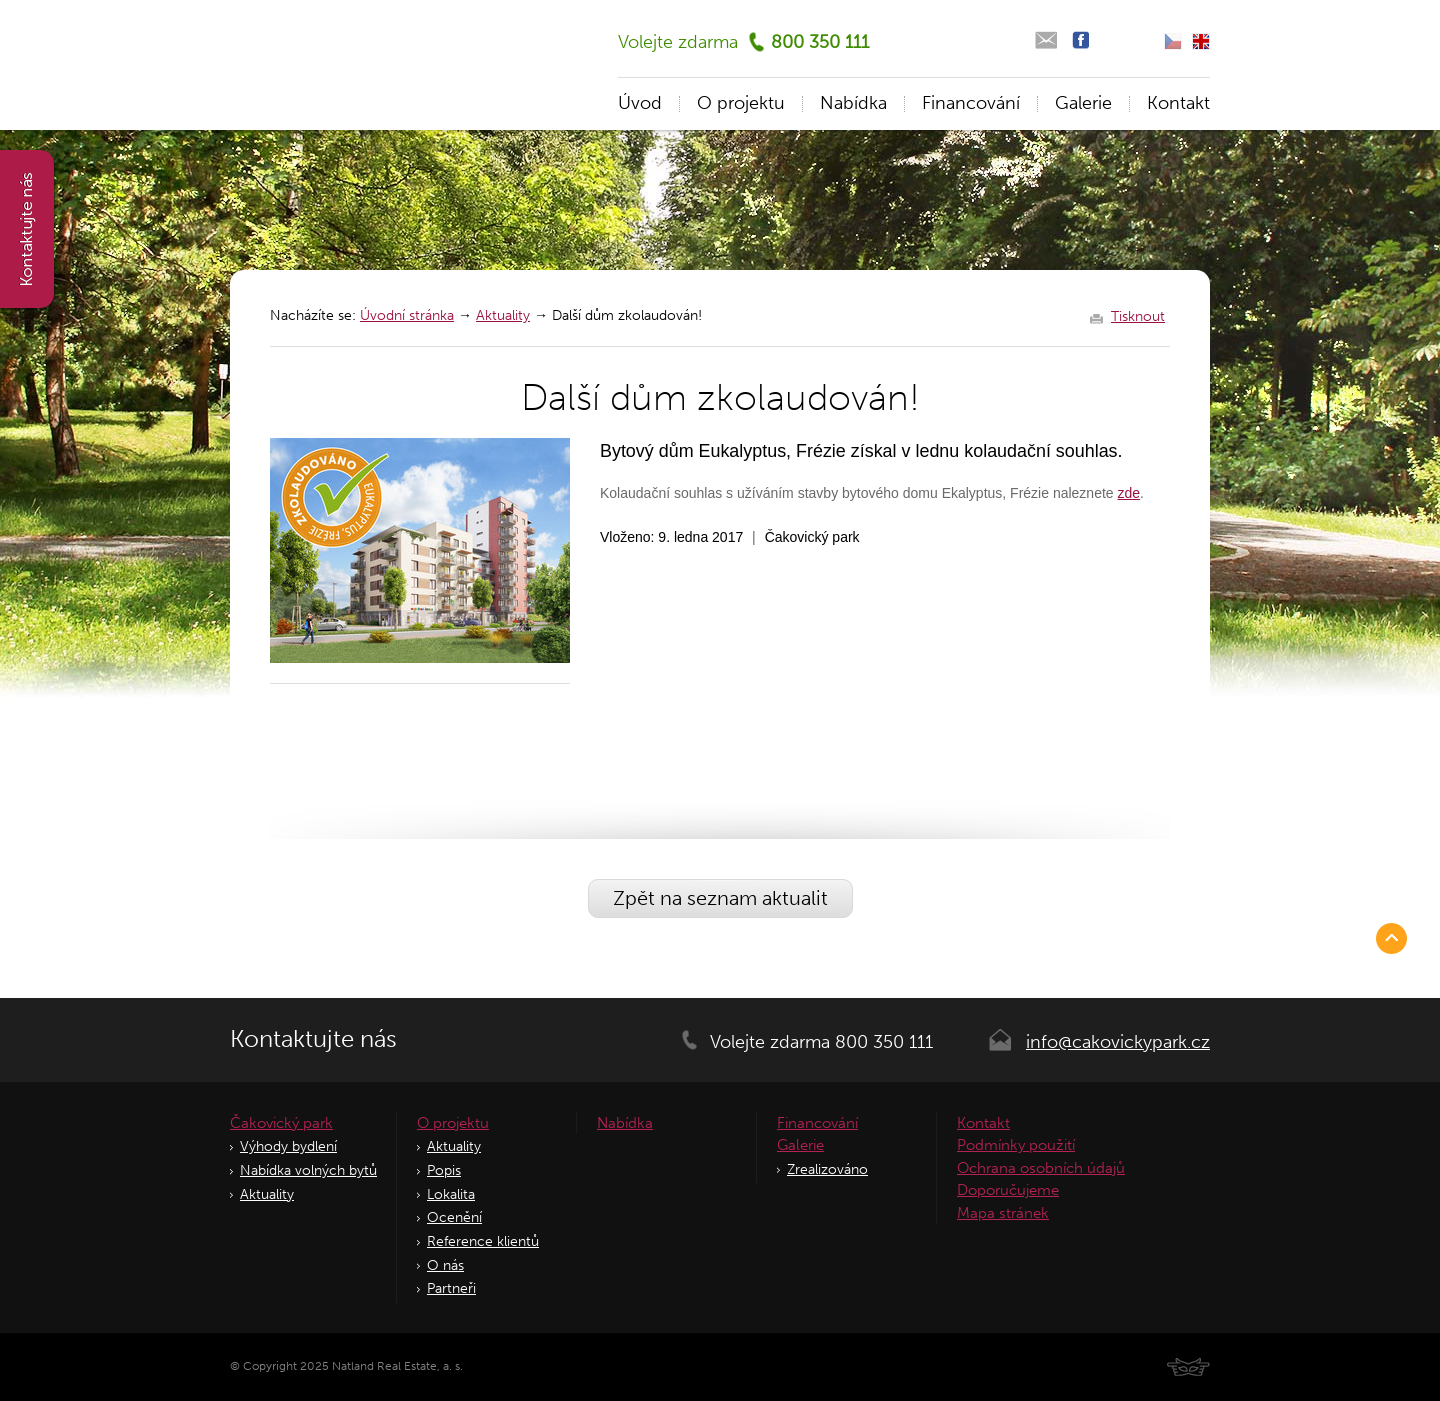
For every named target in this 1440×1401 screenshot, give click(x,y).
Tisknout (1138, 317)
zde (1129, 493)
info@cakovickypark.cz (1118, 1042)
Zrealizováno (827, 1169)
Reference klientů (483, 1241)
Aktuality (503, 315)
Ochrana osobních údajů (1041, 1168)
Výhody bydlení (288, 1146)
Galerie (1083, 103)
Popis (444, 1170)
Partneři (451, 1288)
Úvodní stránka (407, 315)
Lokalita (451, 1194)
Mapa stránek (1003, 1213)
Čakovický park (281, 1123)
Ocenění (454, 1217)
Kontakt (1178, 103)
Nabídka (853, 103)
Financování (971, 103)
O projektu (741, 103)
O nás (445, 1265)
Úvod (640, 103)
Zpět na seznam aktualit (720, 898)
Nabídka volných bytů (308, 1170)
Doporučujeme (1008, 1190)
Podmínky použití (1016, 1145)
